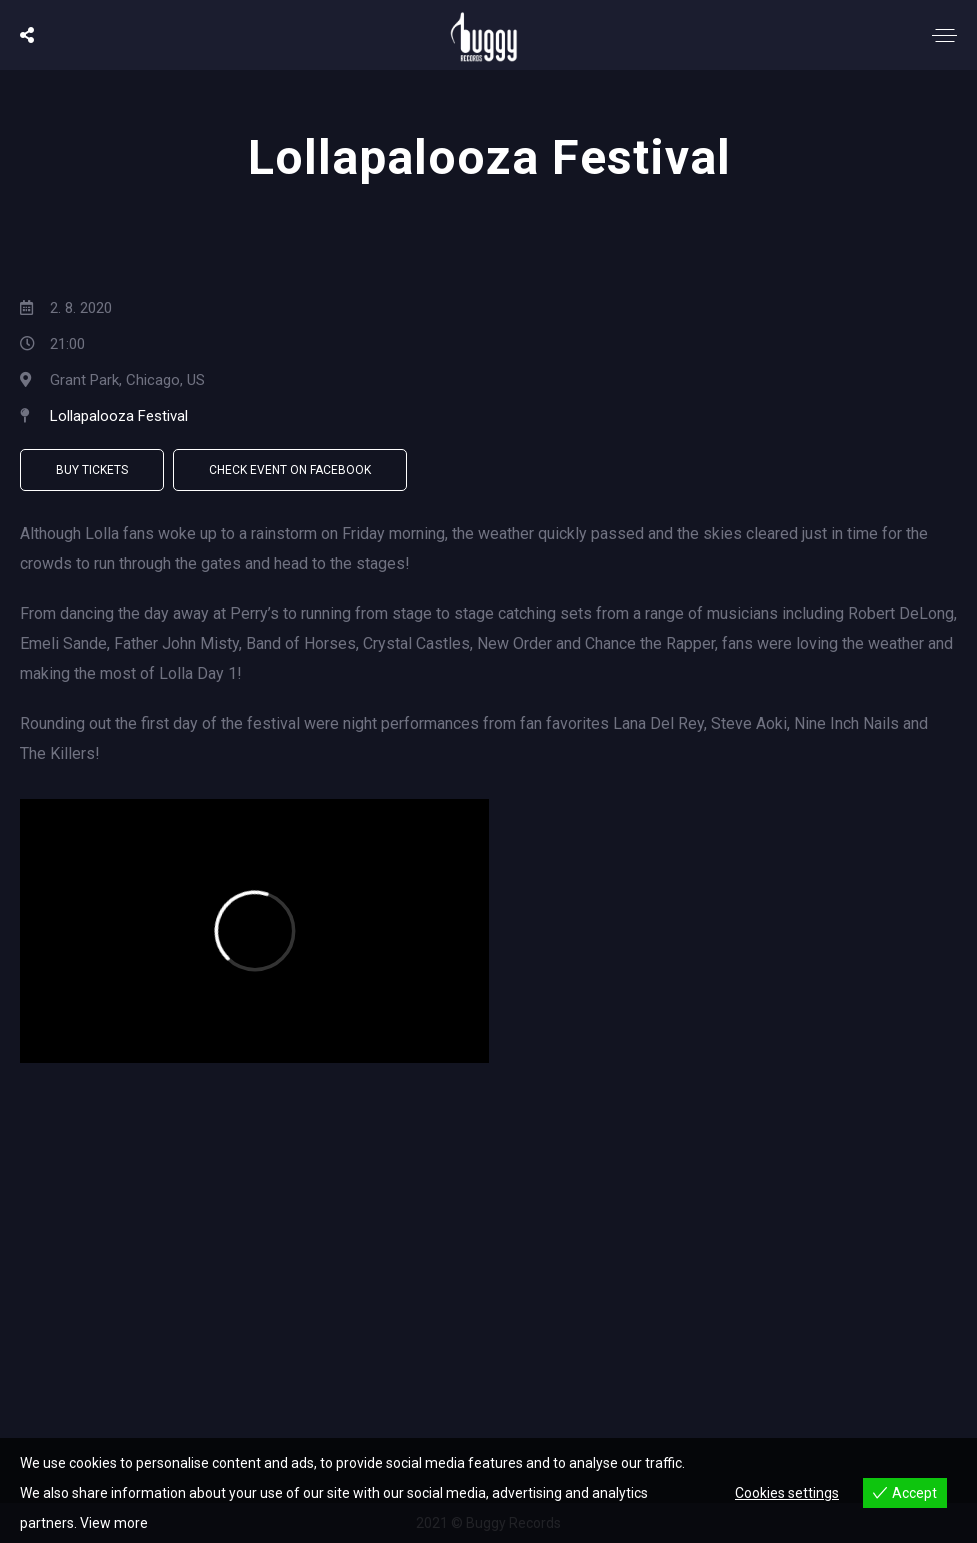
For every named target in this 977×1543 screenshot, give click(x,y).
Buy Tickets (92, 470)
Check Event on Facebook (290, 470)
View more (114, 1523)
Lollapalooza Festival (119, 416)
